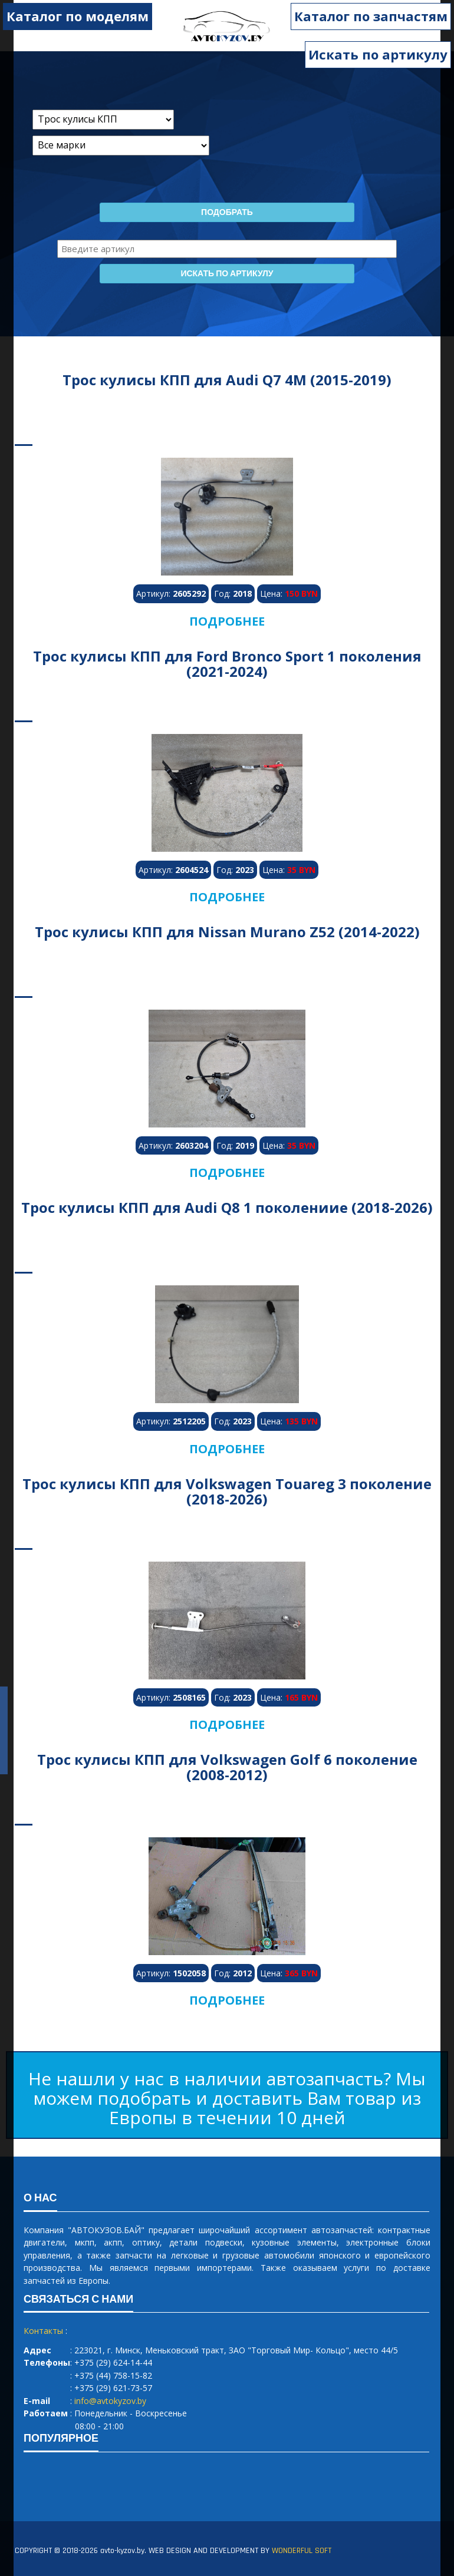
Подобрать (227, 212)
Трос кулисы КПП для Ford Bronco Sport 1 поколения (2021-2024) (227, 663)
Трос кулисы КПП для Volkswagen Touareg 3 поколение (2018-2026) (227, 1491)
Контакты (43, 2330)
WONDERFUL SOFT (301, 2550)
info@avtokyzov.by (110, 2400)
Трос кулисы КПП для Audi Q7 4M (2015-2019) (227, 379)
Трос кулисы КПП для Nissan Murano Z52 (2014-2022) (227, 931)
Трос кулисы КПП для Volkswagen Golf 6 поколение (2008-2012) (227, 1767)
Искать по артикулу (378, 54)
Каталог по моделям (77, 16)
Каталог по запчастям (371, 16)
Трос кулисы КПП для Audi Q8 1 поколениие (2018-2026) (227, 1207)
